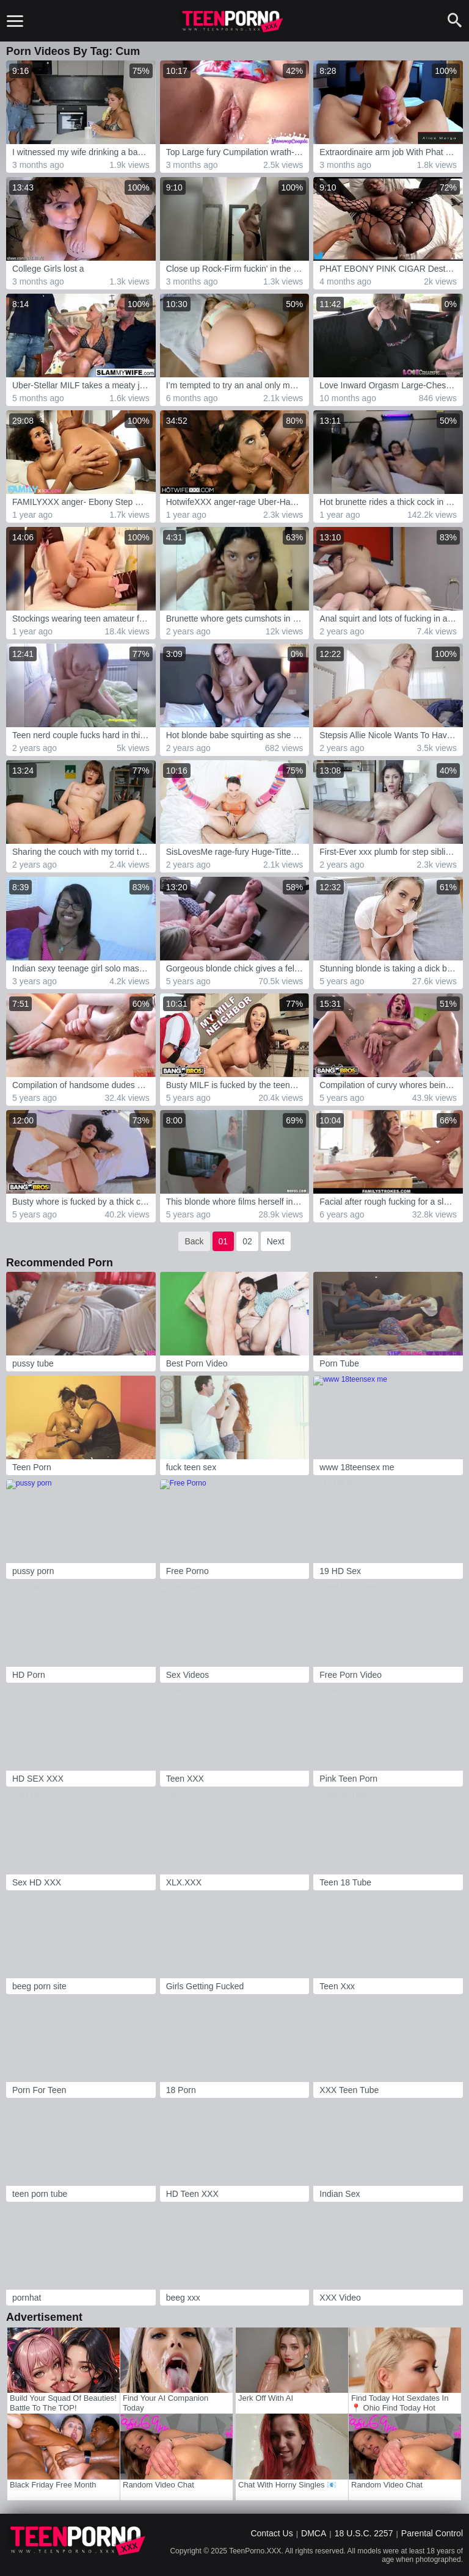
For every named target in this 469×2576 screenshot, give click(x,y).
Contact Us (271, 2533)
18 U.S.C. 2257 (364, 2533)
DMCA (313, 2533)
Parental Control (432, 2533)
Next (276, 1241)
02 (247, 1241)
